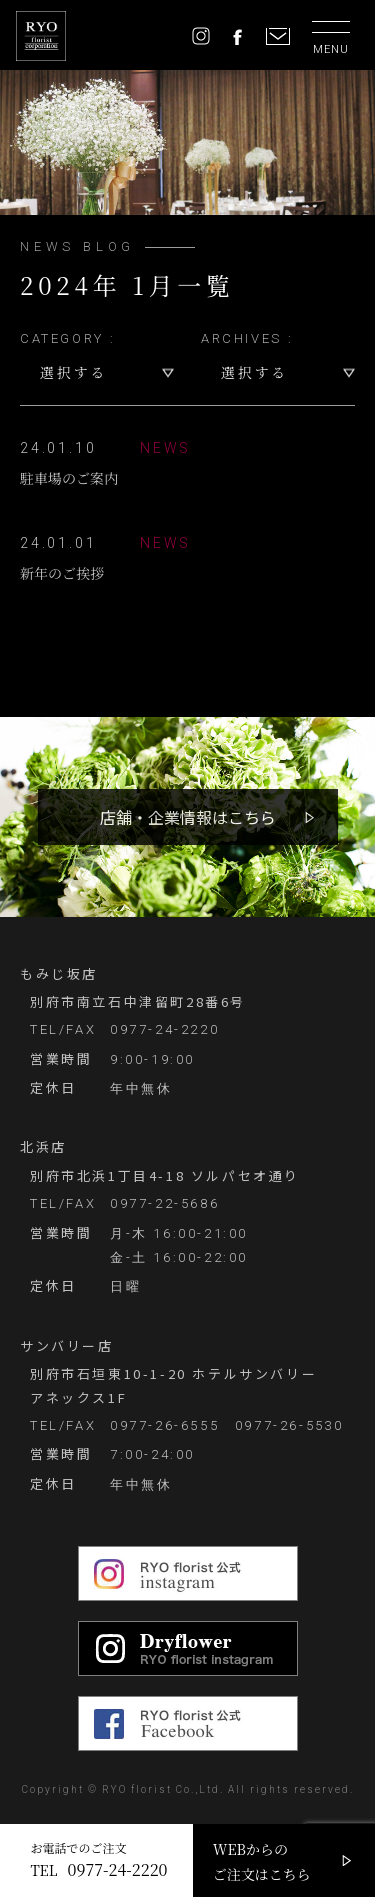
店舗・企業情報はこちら (188, 817)
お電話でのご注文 (98, 1860)
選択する (73, 372)
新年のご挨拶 (105, 557)
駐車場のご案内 (105, 462)
